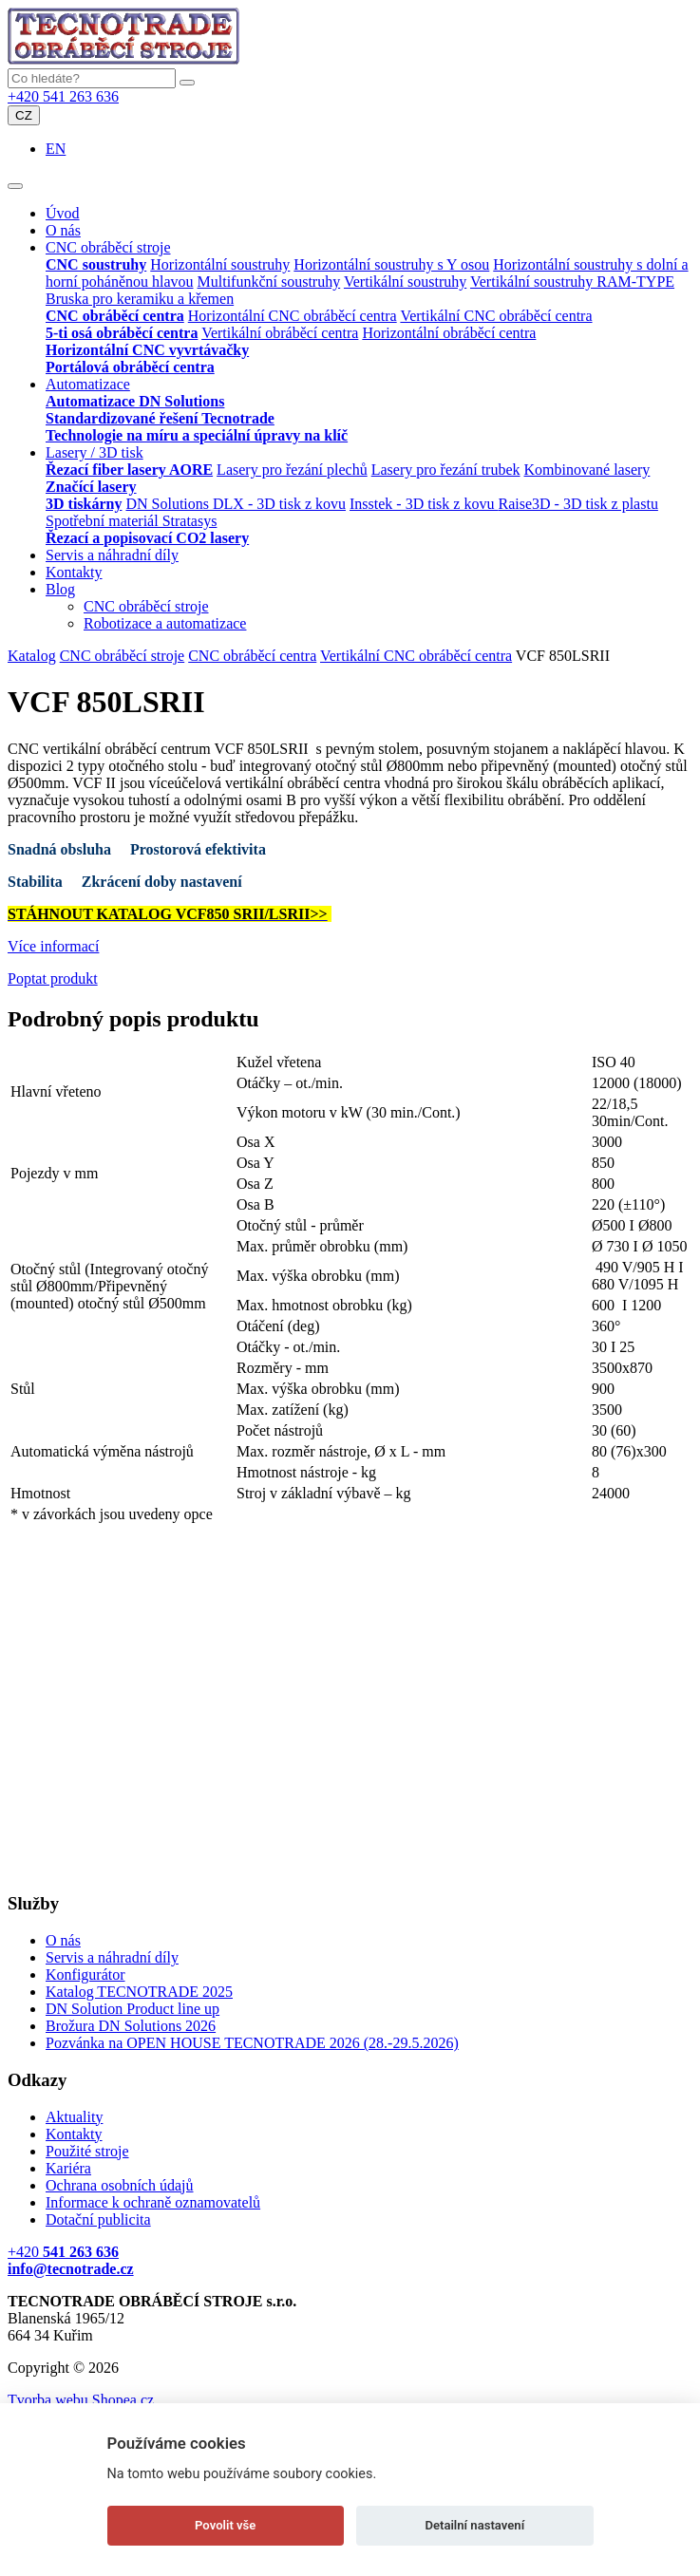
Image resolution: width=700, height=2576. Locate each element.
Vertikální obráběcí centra (279, 333)
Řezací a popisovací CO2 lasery (147, 538)
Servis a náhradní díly (112, 555)
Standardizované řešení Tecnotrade (160, 418)
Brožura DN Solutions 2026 (131, 2026)
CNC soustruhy (96, 264)
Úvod (63, 213)
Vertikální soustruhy (405, 281)
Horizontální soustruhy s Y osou (391, 264)
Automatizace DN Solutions (135, 401)
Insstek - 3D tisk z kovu (424, 504)
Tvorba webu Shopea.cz (81, 2400)
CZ (23, 115)
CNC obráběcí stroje (108, 247)
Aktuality (74, 2117)
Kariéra (68, 2168)
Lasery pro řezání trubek (445, 469)
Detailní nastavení (474, 2525)
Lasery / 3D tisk (94, 452)
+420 (63, 2252)
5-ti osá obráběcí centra (122, 333)
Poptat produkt (53, 978)
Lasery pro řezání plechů (292, 469)
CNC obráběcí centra (115, 316)
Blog (60, 589)
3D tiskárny (84, 504)
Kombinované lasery (587, 469)
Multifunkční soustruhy (269, 281)
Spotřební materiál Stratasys (131, 521)
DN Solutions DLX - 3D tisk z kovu (235, 504)
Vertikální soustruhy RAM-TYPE (572, 281)
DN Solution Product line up (132, 2009)
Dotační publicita (98, 2219)
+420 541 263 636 (63, 96)
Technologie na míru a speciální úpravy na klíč (197, 435)
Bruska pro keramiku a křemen (140, 299)
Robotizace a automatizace (165, 623)
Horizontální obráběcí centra (449, 333)
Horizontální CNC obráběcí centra (292, 316)
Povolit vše (225, 2525)
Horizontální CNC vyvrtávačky (147, 350)
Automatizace (88, 384)
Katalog (32, 656)
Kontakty (74, 572)
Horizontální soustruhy (220, 264)
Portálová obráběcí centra (130, 367)
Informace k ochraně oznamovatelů (153, 2202)
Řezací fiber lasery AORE (129, 469)
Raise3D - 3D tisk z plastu (577, 504)
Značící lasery (91, 487)
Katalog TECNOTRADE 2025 (139, 1992)
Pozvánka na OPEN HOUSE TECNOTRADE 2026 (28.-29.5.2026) (252, 2043)
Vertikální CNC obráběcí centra (496, 316)
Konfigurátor (85, 1974)
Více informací (53, 946)
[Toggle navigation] (15, 186)
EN (56, 149)
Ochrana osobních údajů (120, 2185)
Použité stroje (87, 2151)
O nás (63, 230)
